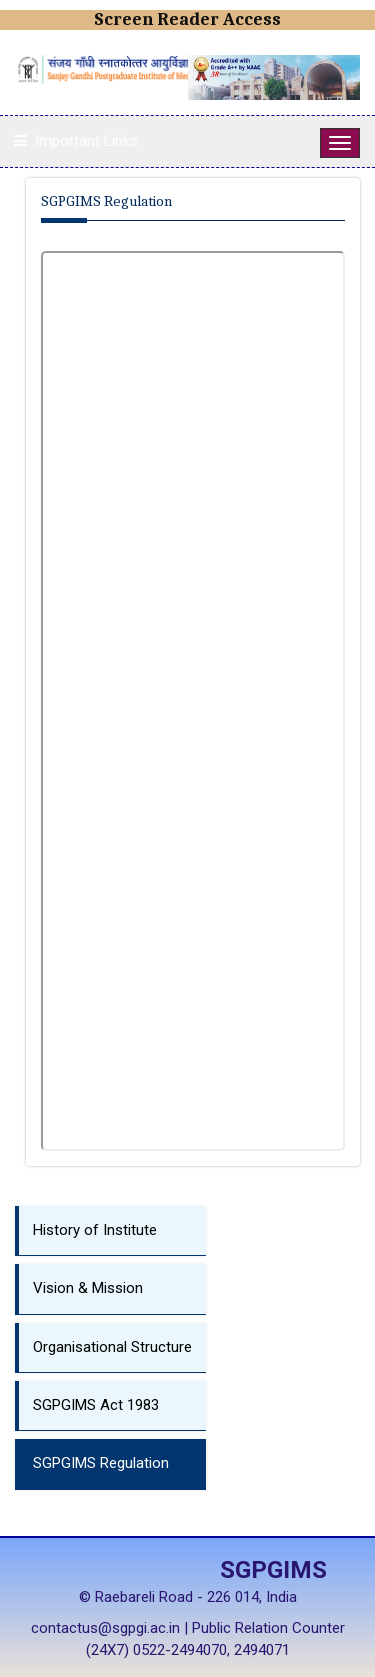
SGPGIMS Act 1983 (96, 1405)
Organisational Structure (112, 1347)
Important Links (86, 141)
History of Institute (95, 1230)
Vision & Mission (88, 1288)
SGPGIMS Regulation (101, 1463)
